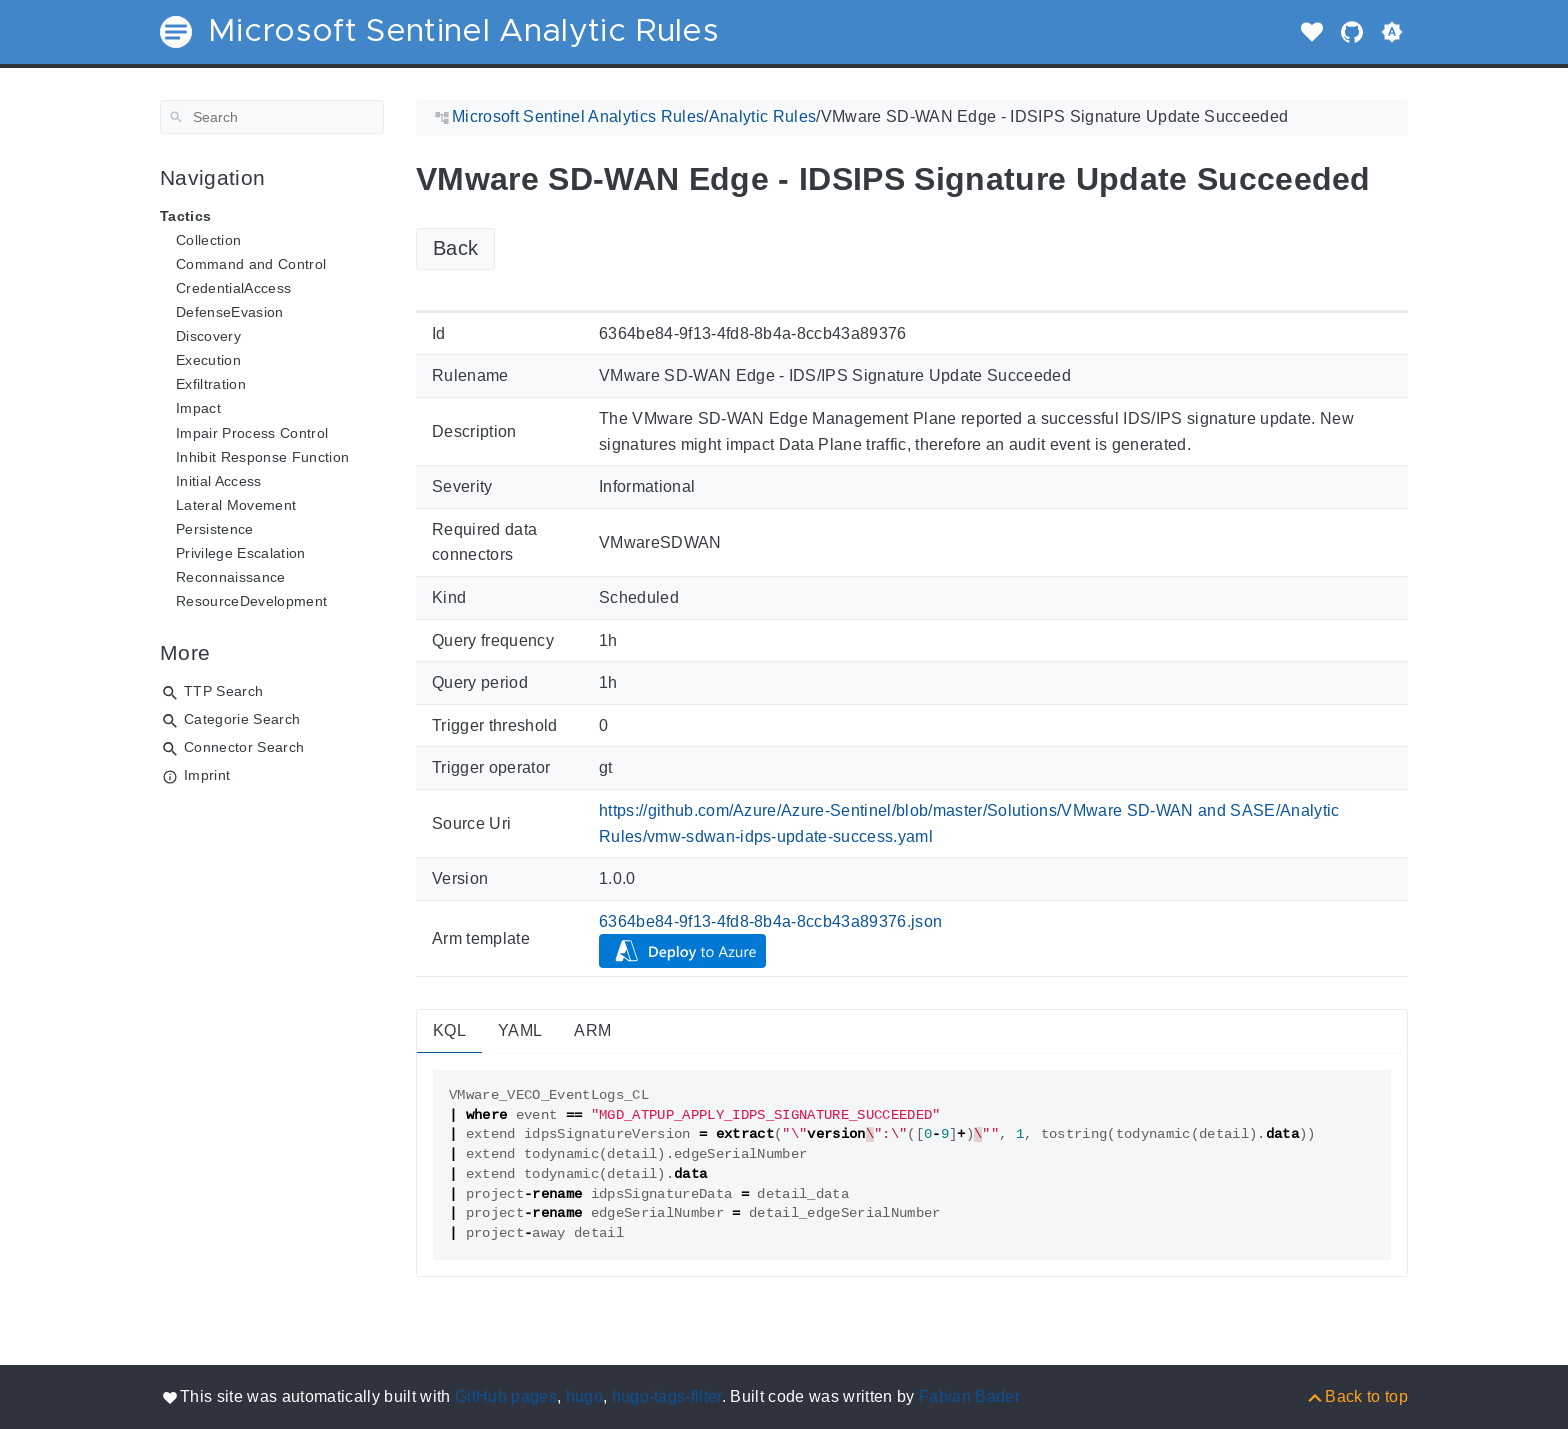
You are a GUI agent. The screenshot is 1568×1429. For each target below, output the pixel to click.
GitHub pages (506, 1396)
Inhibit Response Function (262, 457)
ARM (592, 1030)
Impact (198, 408)
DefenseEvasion (230, 312)
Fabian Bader (969, 1396)
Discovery (208, 336)
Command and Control (251, 264)
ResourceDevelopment (251, 601)
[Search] (272, 117)
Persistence (215, 529)
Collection (208, 240)
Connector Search (244, 747)
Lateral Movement (236, 505)
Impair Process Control (252, 433)
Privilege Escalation (241, 553)
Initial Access (219, 481)
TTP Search (223, 691)
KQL (449, 1030)
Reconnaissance (231, 577)
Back (455, 248)
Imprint (207, 775)
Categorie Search (242, 719)
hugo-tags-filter (667, 1396)
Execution (208, 360)
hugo (584, 1396)
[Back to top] (1356, 1396)
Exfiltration (211, 384)
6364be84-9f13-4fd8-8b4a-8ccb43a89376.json (771, 921)
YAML (520, 1030)
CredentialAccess (233, 288)
